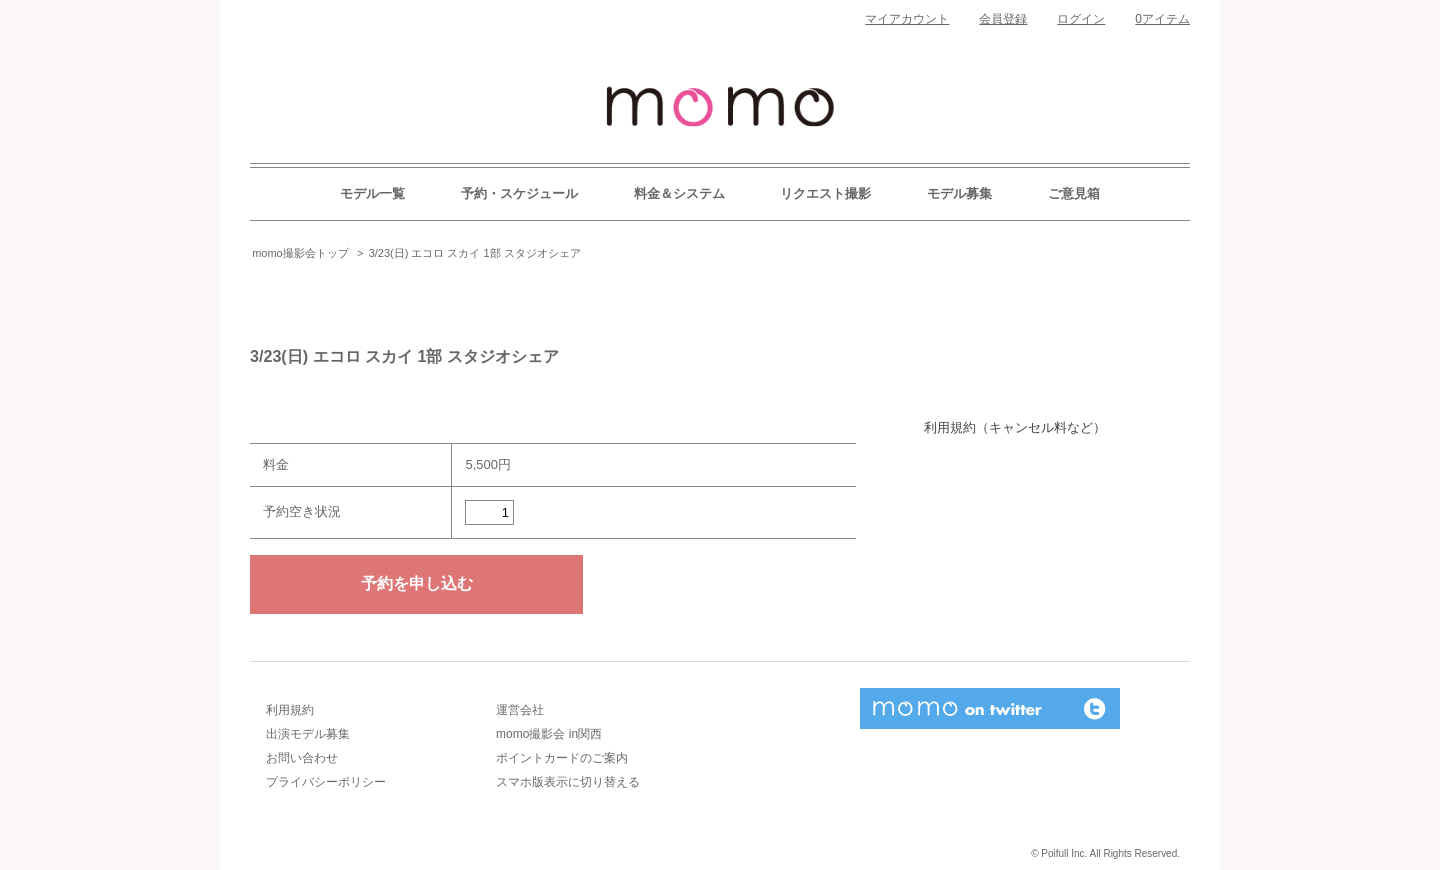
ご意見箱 (1074, 193)
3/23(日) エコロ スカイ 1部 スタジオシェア (475, 253)
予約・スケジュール (519, 193)
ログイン (1081, 19)
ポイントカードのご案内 (562, 758)
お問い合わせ (302, 758)
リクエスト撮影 (825, 193)
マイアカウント (907, 19)
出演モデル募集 (308, 734)
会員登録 (1003, 19)
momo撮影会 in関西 (549, 734)
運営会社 (520, 710)
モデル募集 (959, 193)
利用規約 (290, 710)
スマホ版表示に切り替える (568, 782)
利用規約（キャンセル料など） (1015, 427)
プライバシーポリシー (326, 782)
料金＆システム (679, 193)
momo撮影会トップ (300, 253)
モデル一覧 (372, 193)
